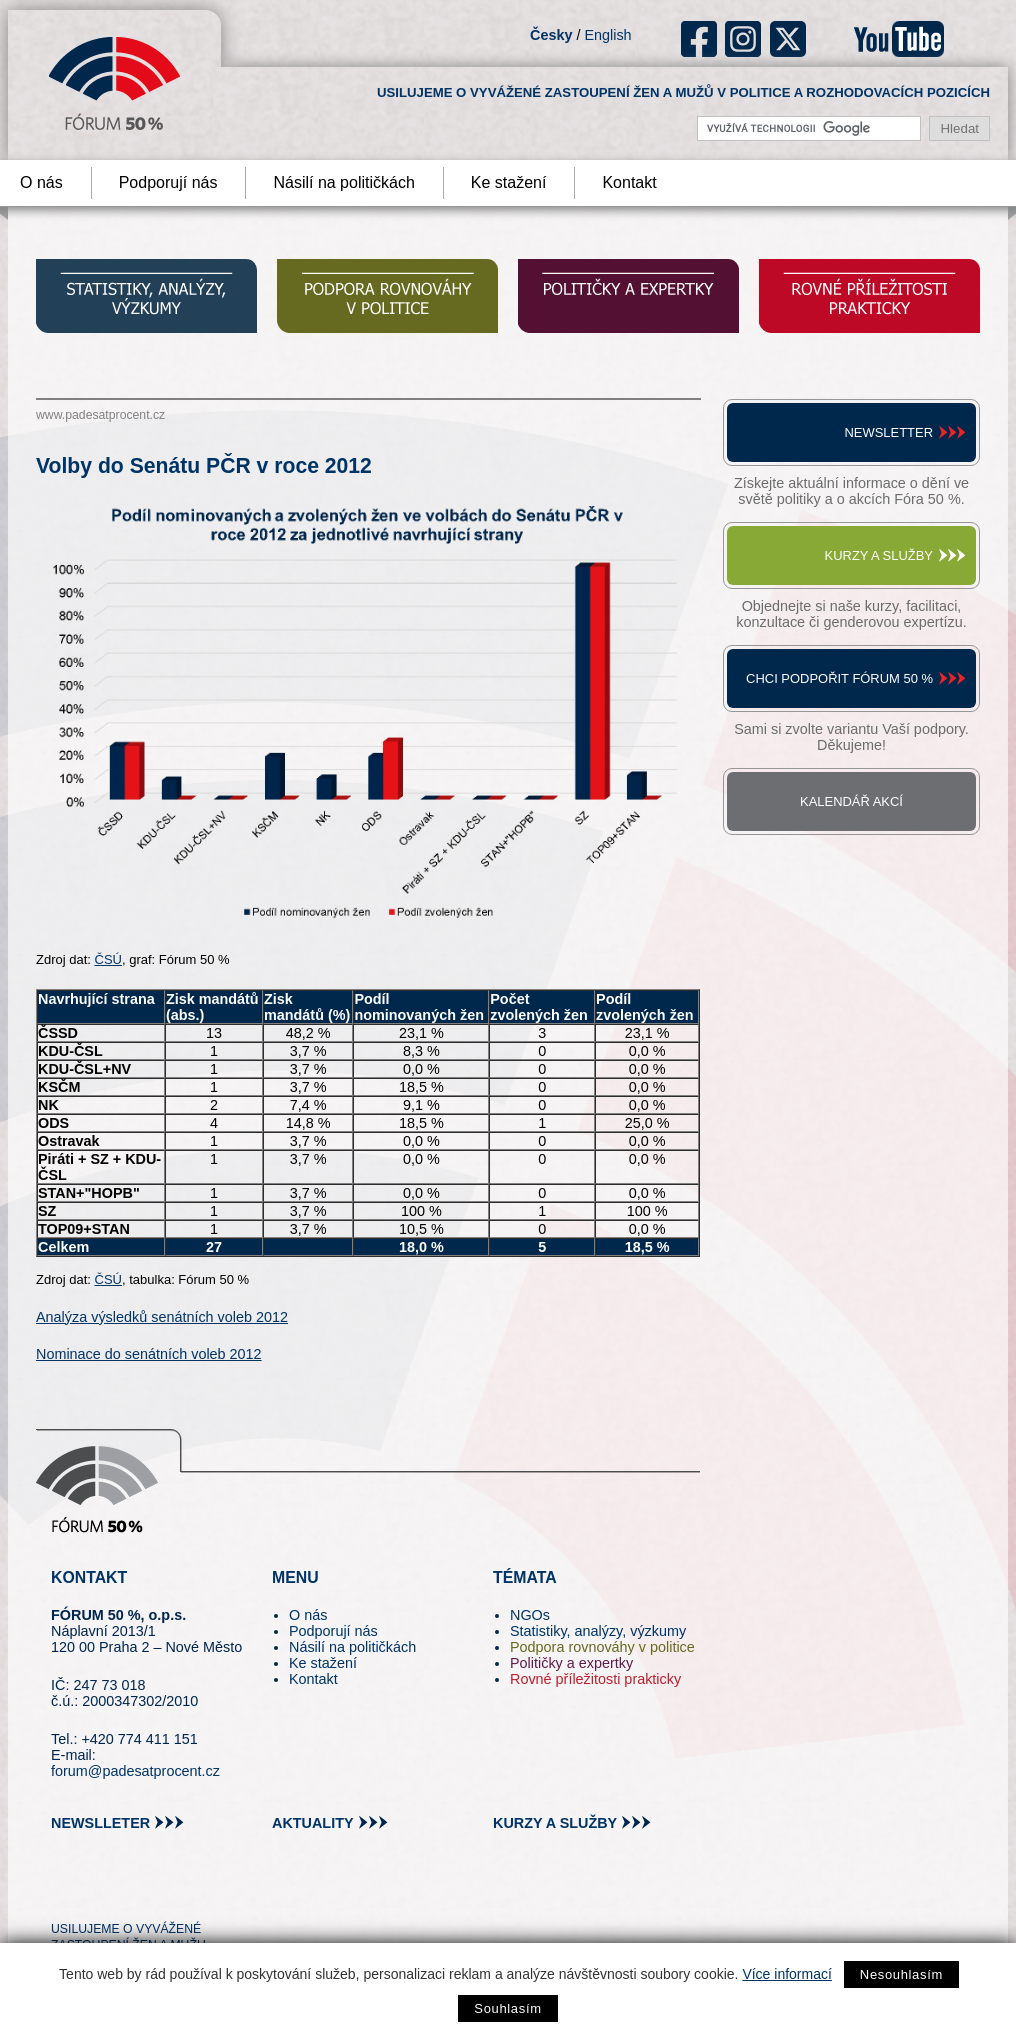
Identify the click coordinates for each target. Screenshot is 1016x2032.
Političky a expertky (571, 1663)
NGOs (530, 1615)
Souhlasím (507, 2008)
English (607, 35)
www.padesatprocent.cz (100, 415)
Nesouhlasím (901, 1974)
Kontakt (629, 182)
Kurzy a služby (879, 555)
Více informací (786, 1974)
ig (743, 39)
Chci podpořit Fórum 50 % (839, 678)
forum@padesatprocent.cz (135, 1771)
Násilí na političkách (343, 182)
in (163, 1893)
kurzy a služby (555, 1823)
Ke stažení (509, 182)
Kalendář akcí (851, 801)
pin (97, 1893)
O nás (308, 1615)
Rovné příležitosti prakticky (595, 1679)
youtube (899, 39)
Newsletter (888, 432)
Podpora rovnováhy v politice (602, 1647)
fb (699, 39)
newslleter (100, 1823)
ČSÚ (108, 959)
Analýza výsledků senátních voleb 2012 (162, 1317)
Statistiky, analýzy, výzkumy (598, 1631)
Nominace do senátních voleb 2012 (149, 1354)
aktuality (313, 1823)
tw (64, 1893)
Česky (551, 35)
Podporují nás (168, 182)
